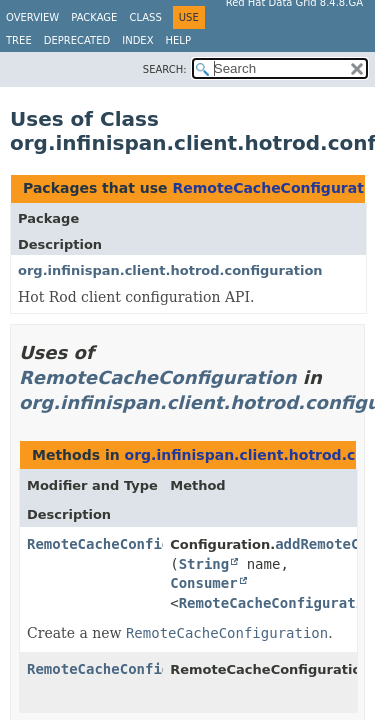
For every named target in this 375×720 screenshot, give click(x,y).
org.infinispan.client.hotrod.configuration (170, 270)
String (204, 564)
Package (94, 17)
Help (178, 40)
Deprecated (77, 40)
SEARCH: (165, 69)
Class (145, 17)
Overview (32, 17)
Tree (19, 40)
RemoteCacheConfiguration (157, 377)
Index (137, 40)
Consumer (203, 583)
